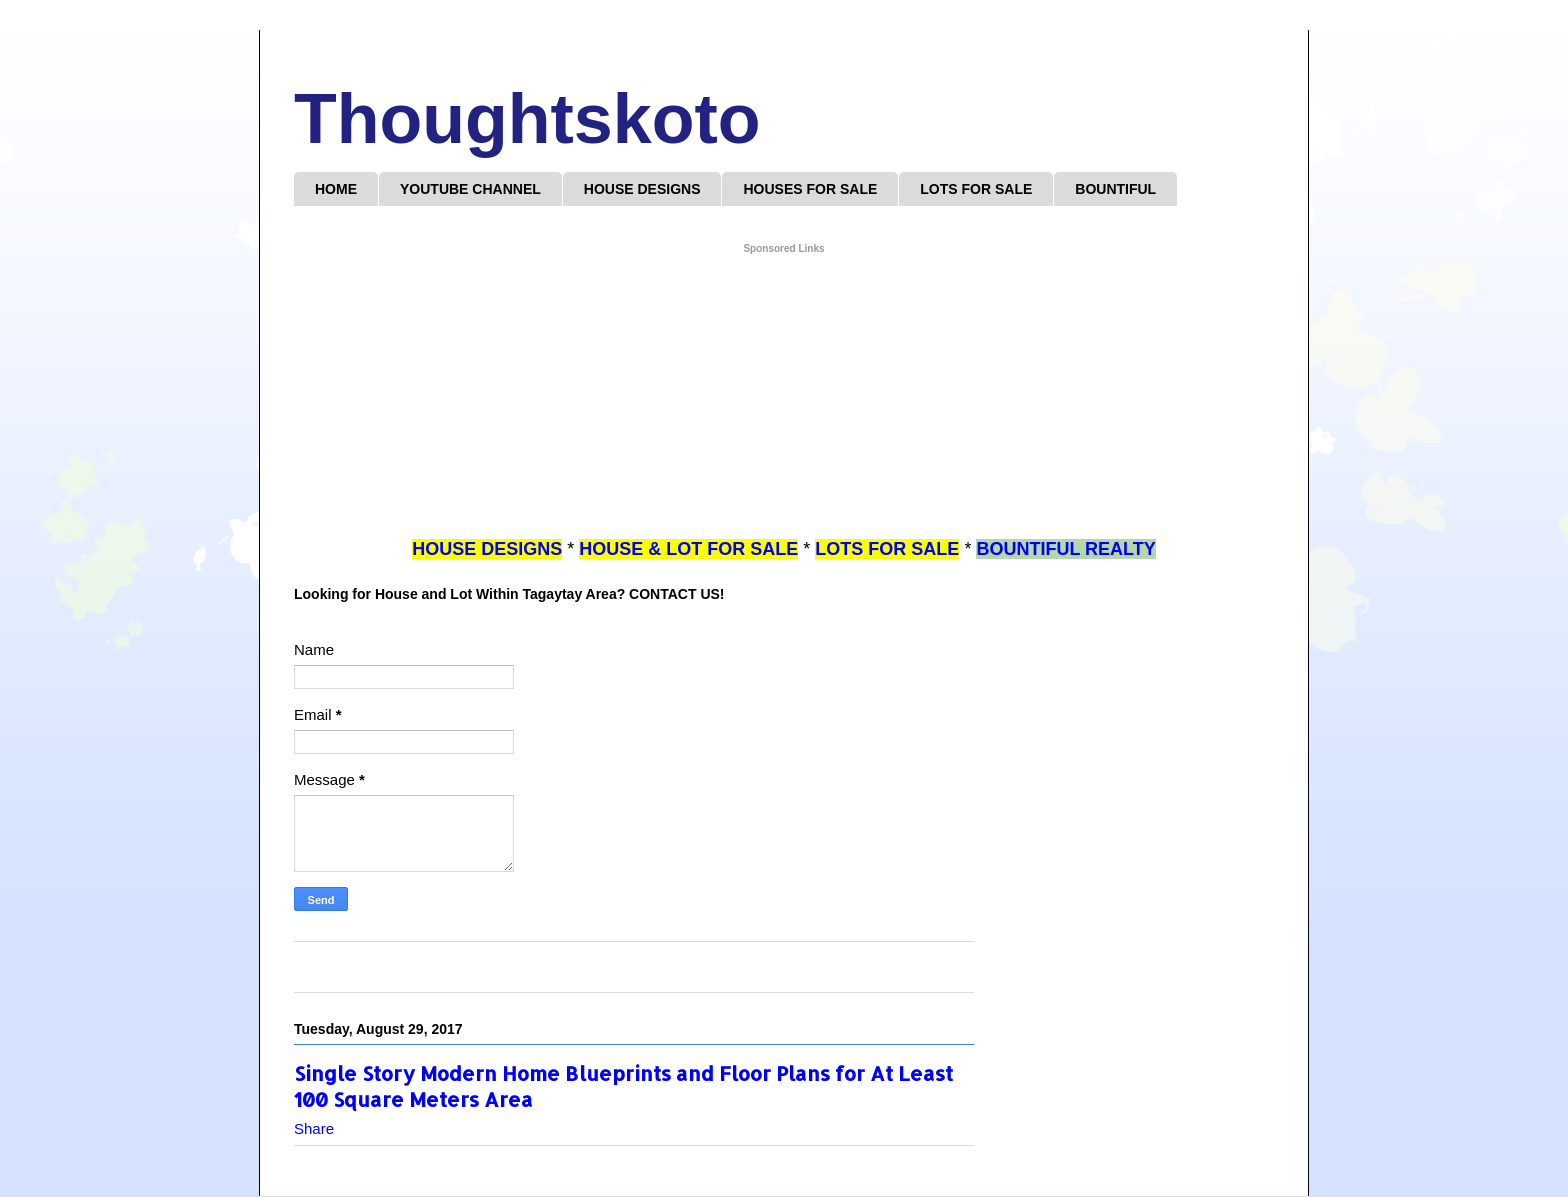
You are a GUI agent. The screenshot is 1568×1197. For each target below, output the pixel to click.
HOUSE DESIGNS (642, 189)
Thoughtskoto (527, 119)
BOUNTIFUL (1115, 189)
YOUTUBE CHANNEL (470, 189)
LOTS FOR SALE (976, 189)
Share (314, 1128)
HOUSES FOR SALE (810, 189)
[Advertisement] (784, 397)
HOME (336, 189)
